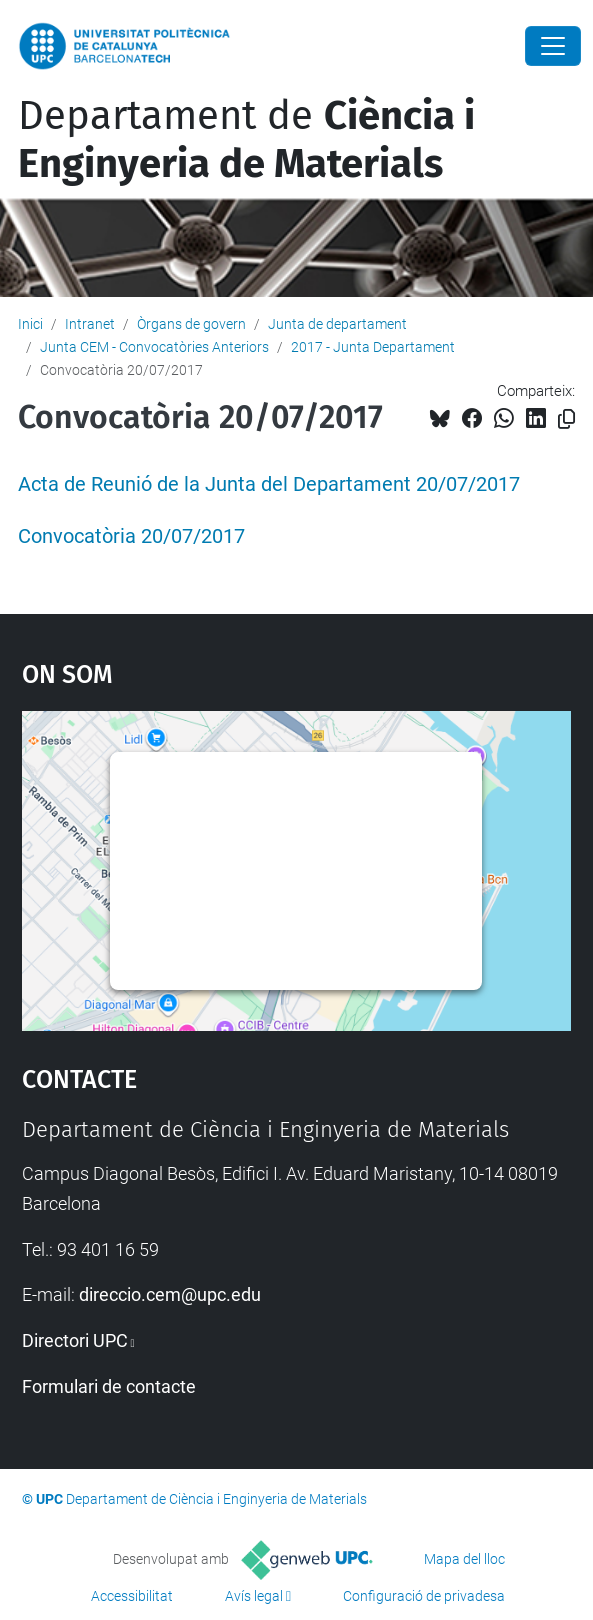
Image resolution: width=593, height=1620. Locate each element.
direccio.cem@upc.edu (170, 1294)
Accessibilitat (132, 1596)
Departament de (246, 140)
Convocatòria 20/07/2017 (131, 536)
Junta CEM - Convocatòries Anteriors (154, 347)
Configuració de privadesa (424, 1596)
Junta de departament (337, 324)
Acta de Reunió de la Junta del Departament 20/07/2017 (269, 484)
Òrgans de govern (191, 324)
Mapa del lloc (464, 1559)
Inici (30, 324)
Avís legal (254, 1596)
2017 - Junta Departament (373, 347)
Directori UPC (75, 1340)
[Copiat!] (566, 419)
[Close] (553, 46)
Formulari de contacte (109, 1386)
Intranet (90, 324)
